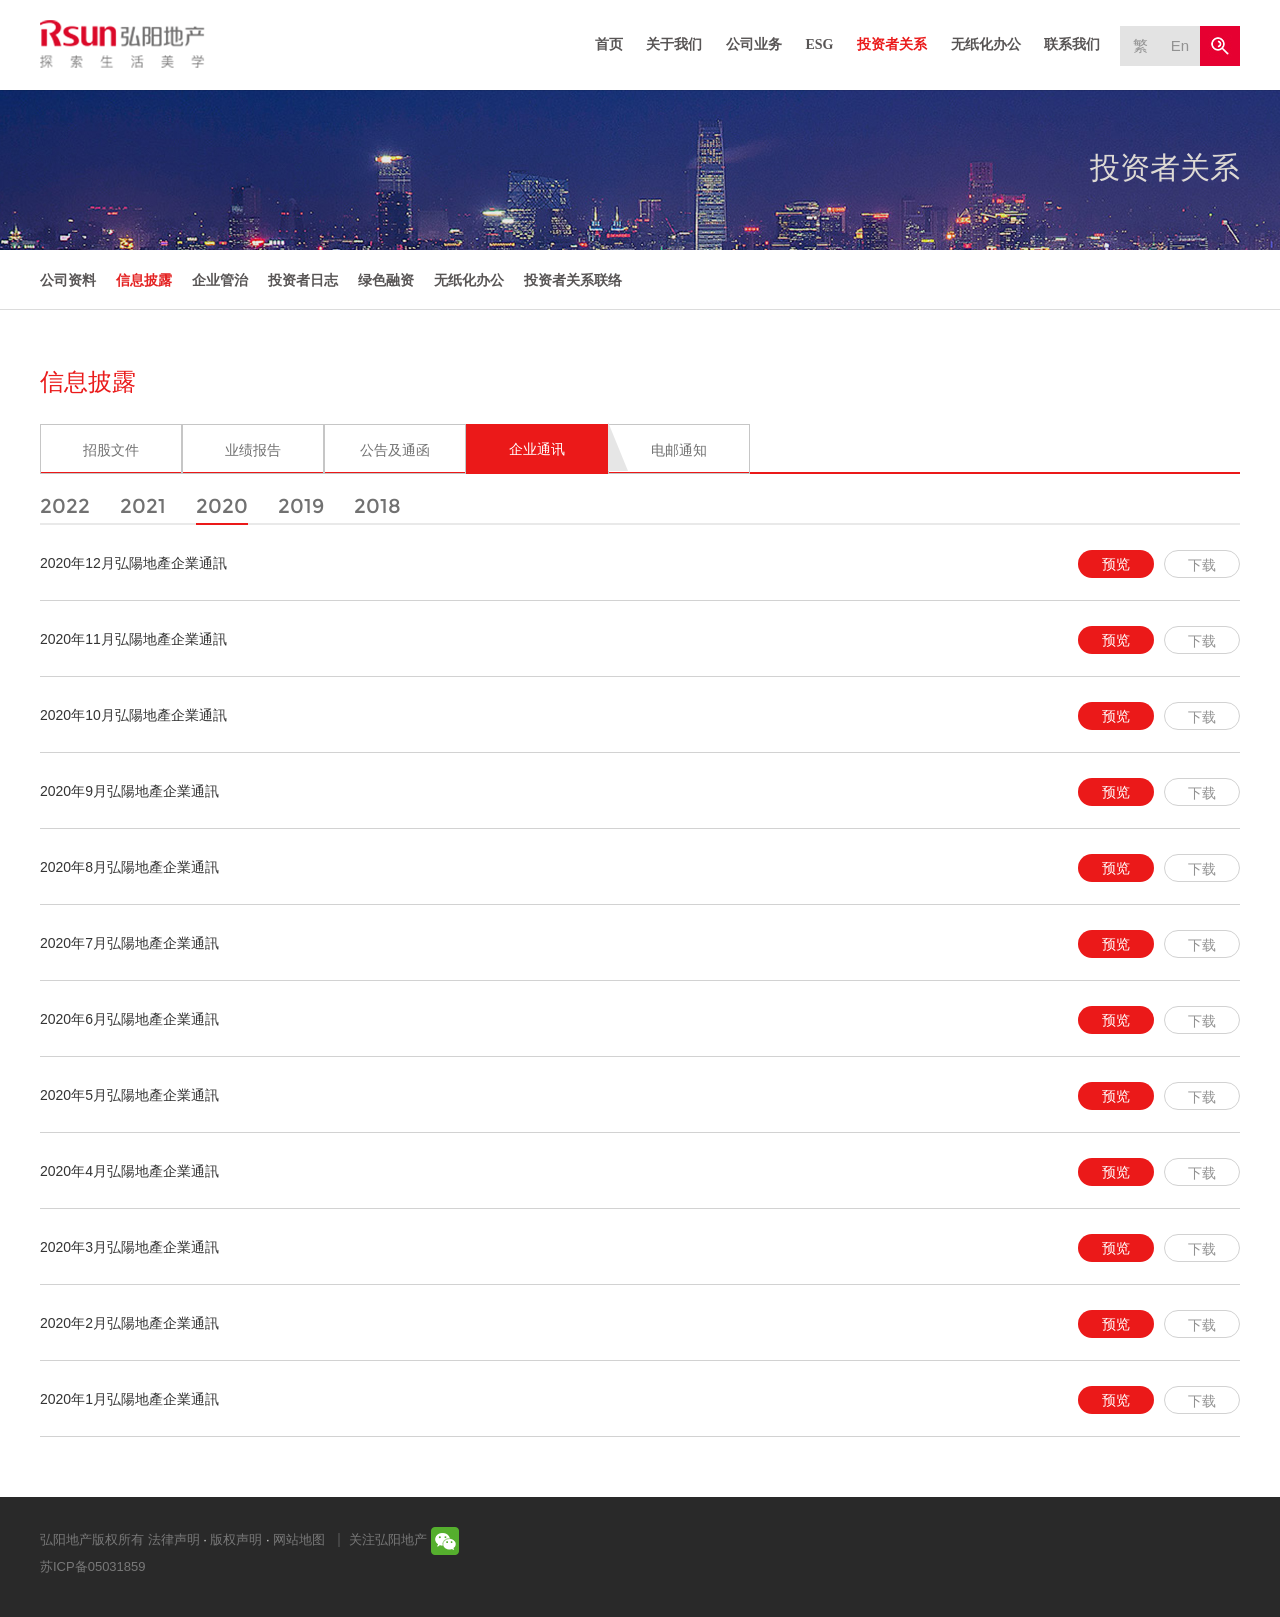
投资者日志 (303, 280)
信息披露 (144, 280)
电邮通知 (679, 450)
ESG (819, 44)
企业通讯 (537, 449)
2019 (301, 506)
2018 (377, 506)
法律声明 (174, 1539)
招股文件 (111, 450)
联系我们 (1072, 44)
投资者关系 (892, 44)
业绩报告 (253, 450)
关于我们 (674, 44)
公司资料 (68, 280)
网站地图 (299, 1539)
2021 (143, 506)
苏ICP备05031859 (93, 1566)
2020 (222, 506)
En (1180, 45)
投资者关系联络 (573, 280)
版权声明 (236, 1539)
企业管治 (220, 280)
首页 (609, 44)
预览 (1116, 564)
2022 (65, 506)
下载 (1202, 565)
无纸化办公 (986, 44)
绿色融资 (386, 280)
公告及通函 (395, 450)
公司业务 (754, 44)
